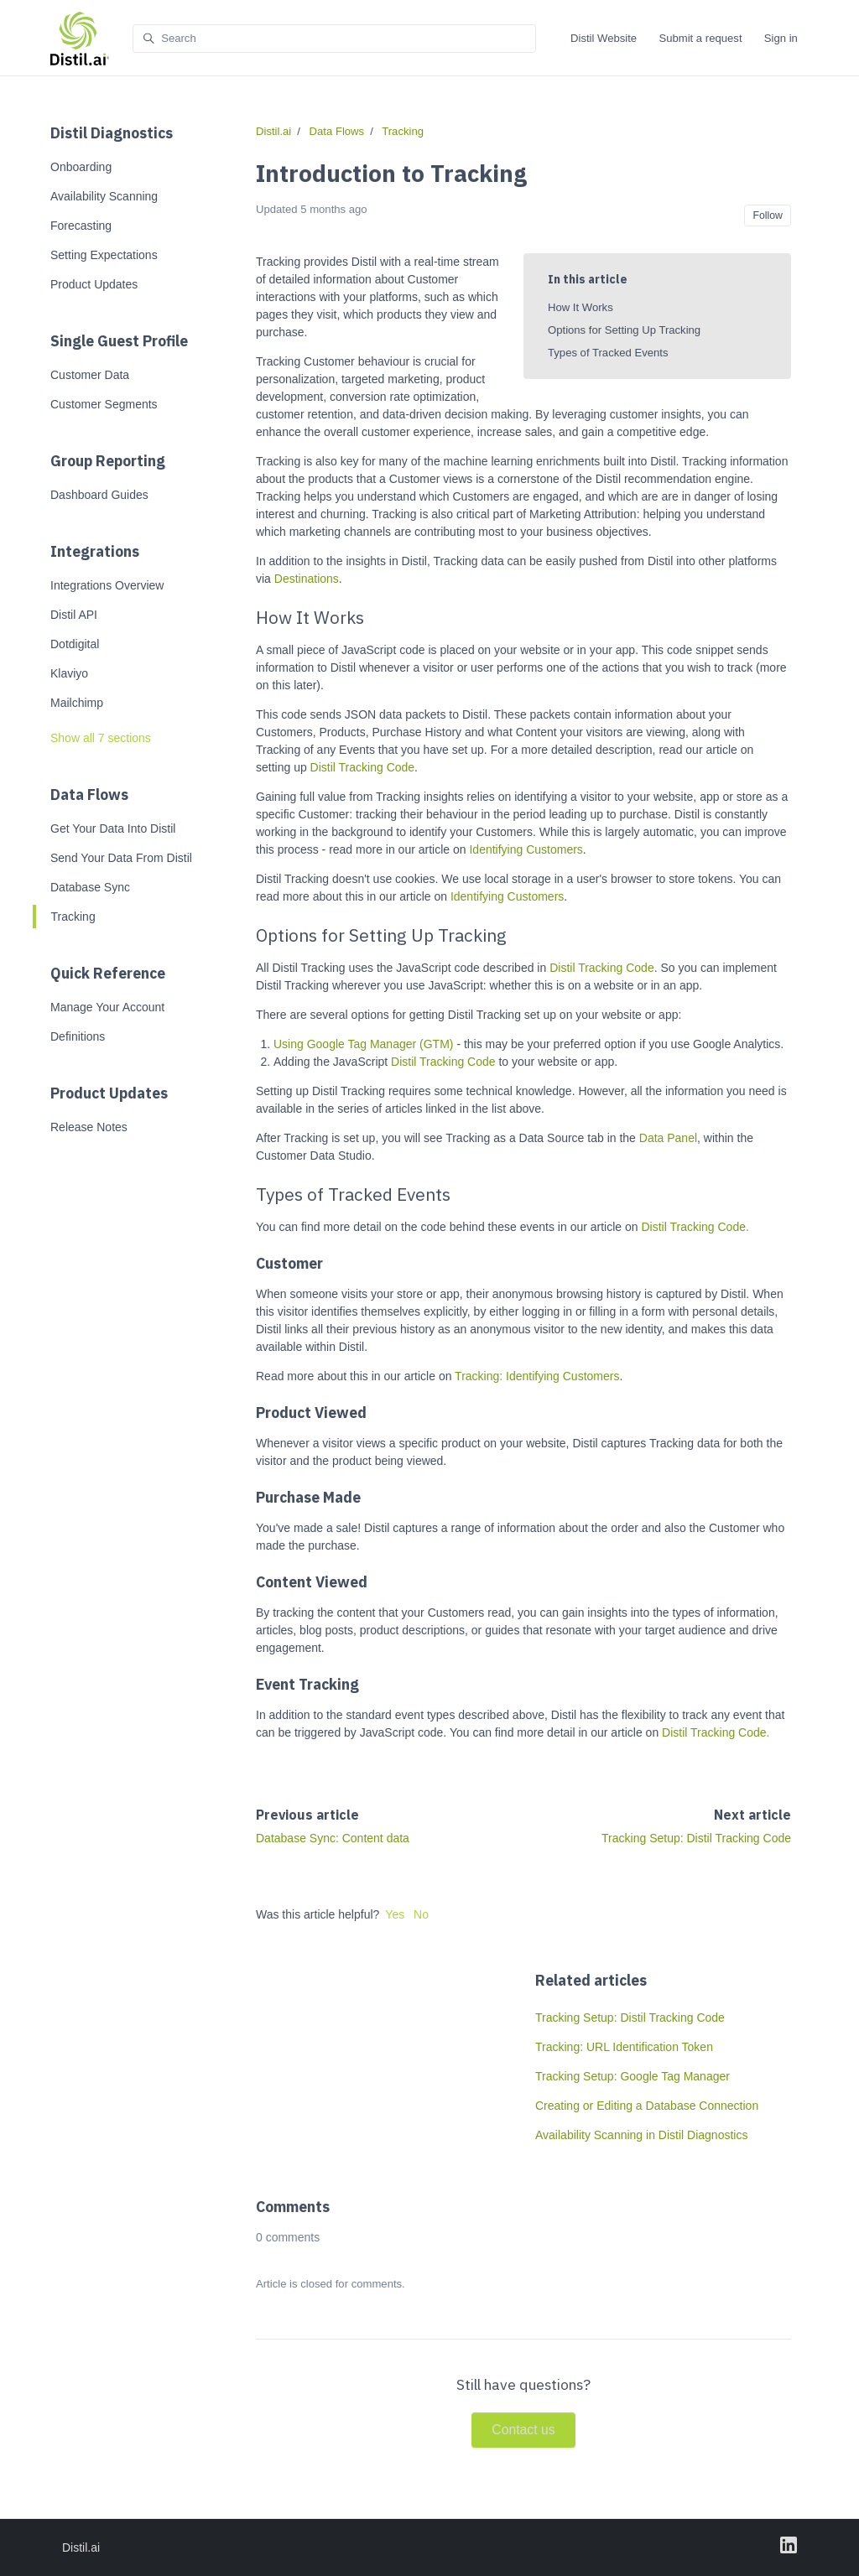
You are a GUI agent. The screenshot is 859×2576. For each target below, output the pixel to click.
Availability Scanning (104, 196)
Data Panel (668, 1138)
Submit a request (700, 38)
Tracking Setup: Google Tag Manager (632, 2076)
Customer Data (89, 375)
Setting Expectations (104, 255)
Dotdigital (74, 644)
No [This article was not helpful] (421, 1914)
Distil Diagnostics (111, 133)
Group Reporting (107, 460)
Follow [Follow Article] (767, 215)
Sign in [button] (781, 38)
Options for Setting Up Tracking (624, 330)
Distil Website (603, 38)
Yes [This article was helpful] (394, 1914)
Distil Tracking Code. (694, 1226)
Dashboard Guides (99, 494)
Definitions (77, 1036)
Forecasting (81, 225)
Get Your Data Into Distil (112, 828)
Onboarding (81, 167)
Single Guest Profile (119, 341)
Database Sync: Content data (332, 1838)
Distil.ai (273, 131)
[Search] (334, 39)
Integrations (94, 551)
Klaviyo (69, 673)
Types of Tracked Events (608, 352)
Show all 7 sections (100, 738)
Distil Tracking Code (362, 767)
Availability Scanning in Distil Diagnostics (641, 2135)
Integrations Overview (107, 585)
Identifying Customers (525, 849)
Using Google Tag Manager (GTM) (363, 1044)
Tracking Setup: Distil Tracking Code (696, 1838)
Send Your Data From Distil (121, 858)
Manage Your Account (107, 1007)
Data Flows (89, 794)
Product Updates (94, 284)
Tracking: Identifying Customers (537, 1376)
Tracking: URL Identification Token (624, 2047)
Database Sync (90, 887)
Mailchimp (76, 702)
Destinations (306, 578)
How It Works (580, 307)
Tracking (73, 916)
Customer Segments (104, 404)
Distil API (73, 614)
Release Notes (89, 1127)
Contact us (523, 2430)
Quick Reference (107, 973)
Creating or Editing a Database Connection (646, 2105)
